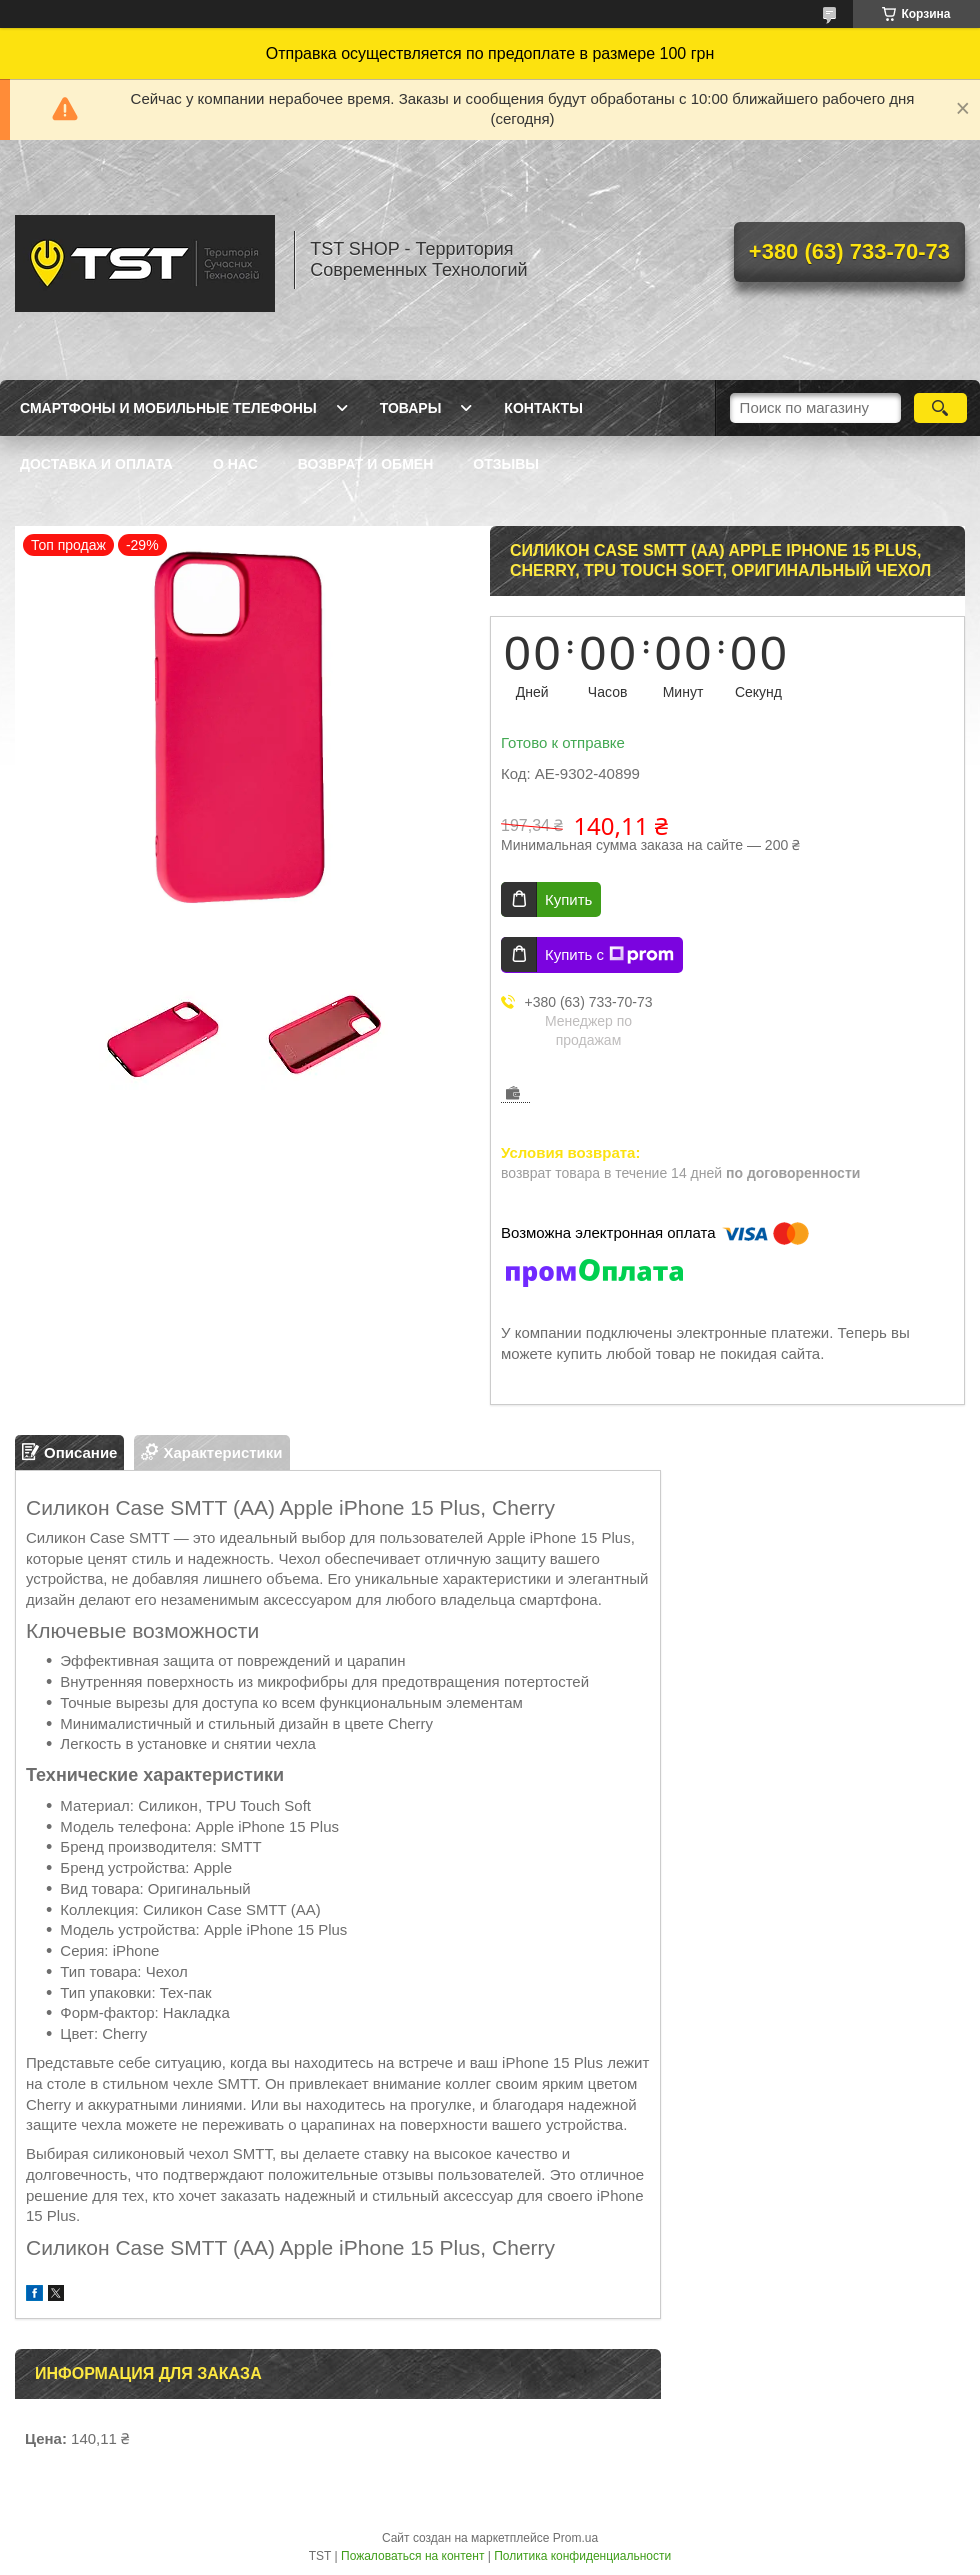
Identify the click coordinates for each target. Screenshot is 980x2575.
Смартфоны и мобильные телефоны (168, 408)
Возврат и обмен (366, 464)
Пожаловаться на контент (412, 2556)
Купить (568, 899)
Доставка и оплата (96, 464)
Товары (411, 408)
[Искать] (940, 408)
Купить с (609, 955)
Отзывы (506, 464)
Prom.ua (575, 2538)
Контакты (543, 408)
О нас (235, 464)
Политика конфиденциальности (582, 2556)
